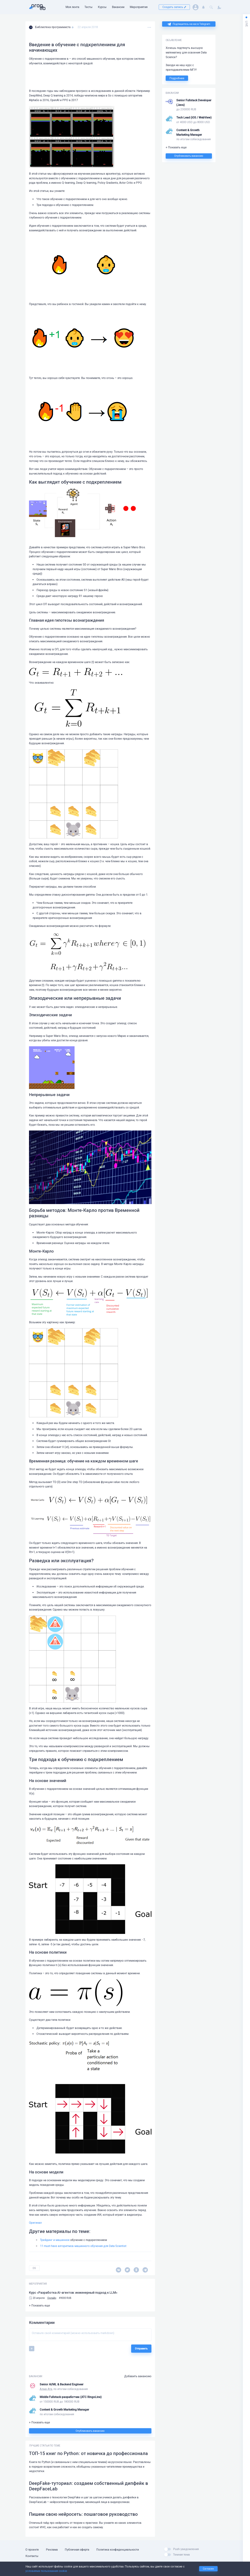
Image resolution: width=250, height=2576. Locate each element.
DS (34, 2268)
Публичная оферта (77, 2549)
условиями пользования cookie (46, 2571)
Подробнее (176, 78)
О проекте (32, 2549)
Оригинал (35, 2222)
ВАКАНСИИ (172, 92)
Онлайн (51, 2298)
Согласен (208, 2568)
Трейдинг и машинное (55, 2240)
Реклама (52, 2549)
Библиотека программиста (53, 27)
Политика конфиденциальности (117, 2549)
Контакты (31, 2556)
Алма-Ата (46, 2389)
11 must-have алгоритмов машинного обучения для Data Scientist (83, 2246)
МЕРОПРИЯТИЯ (38, 2283)
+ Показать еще (176, 147)
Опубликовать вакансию (188, 155)
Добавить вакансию (137, 2376)
